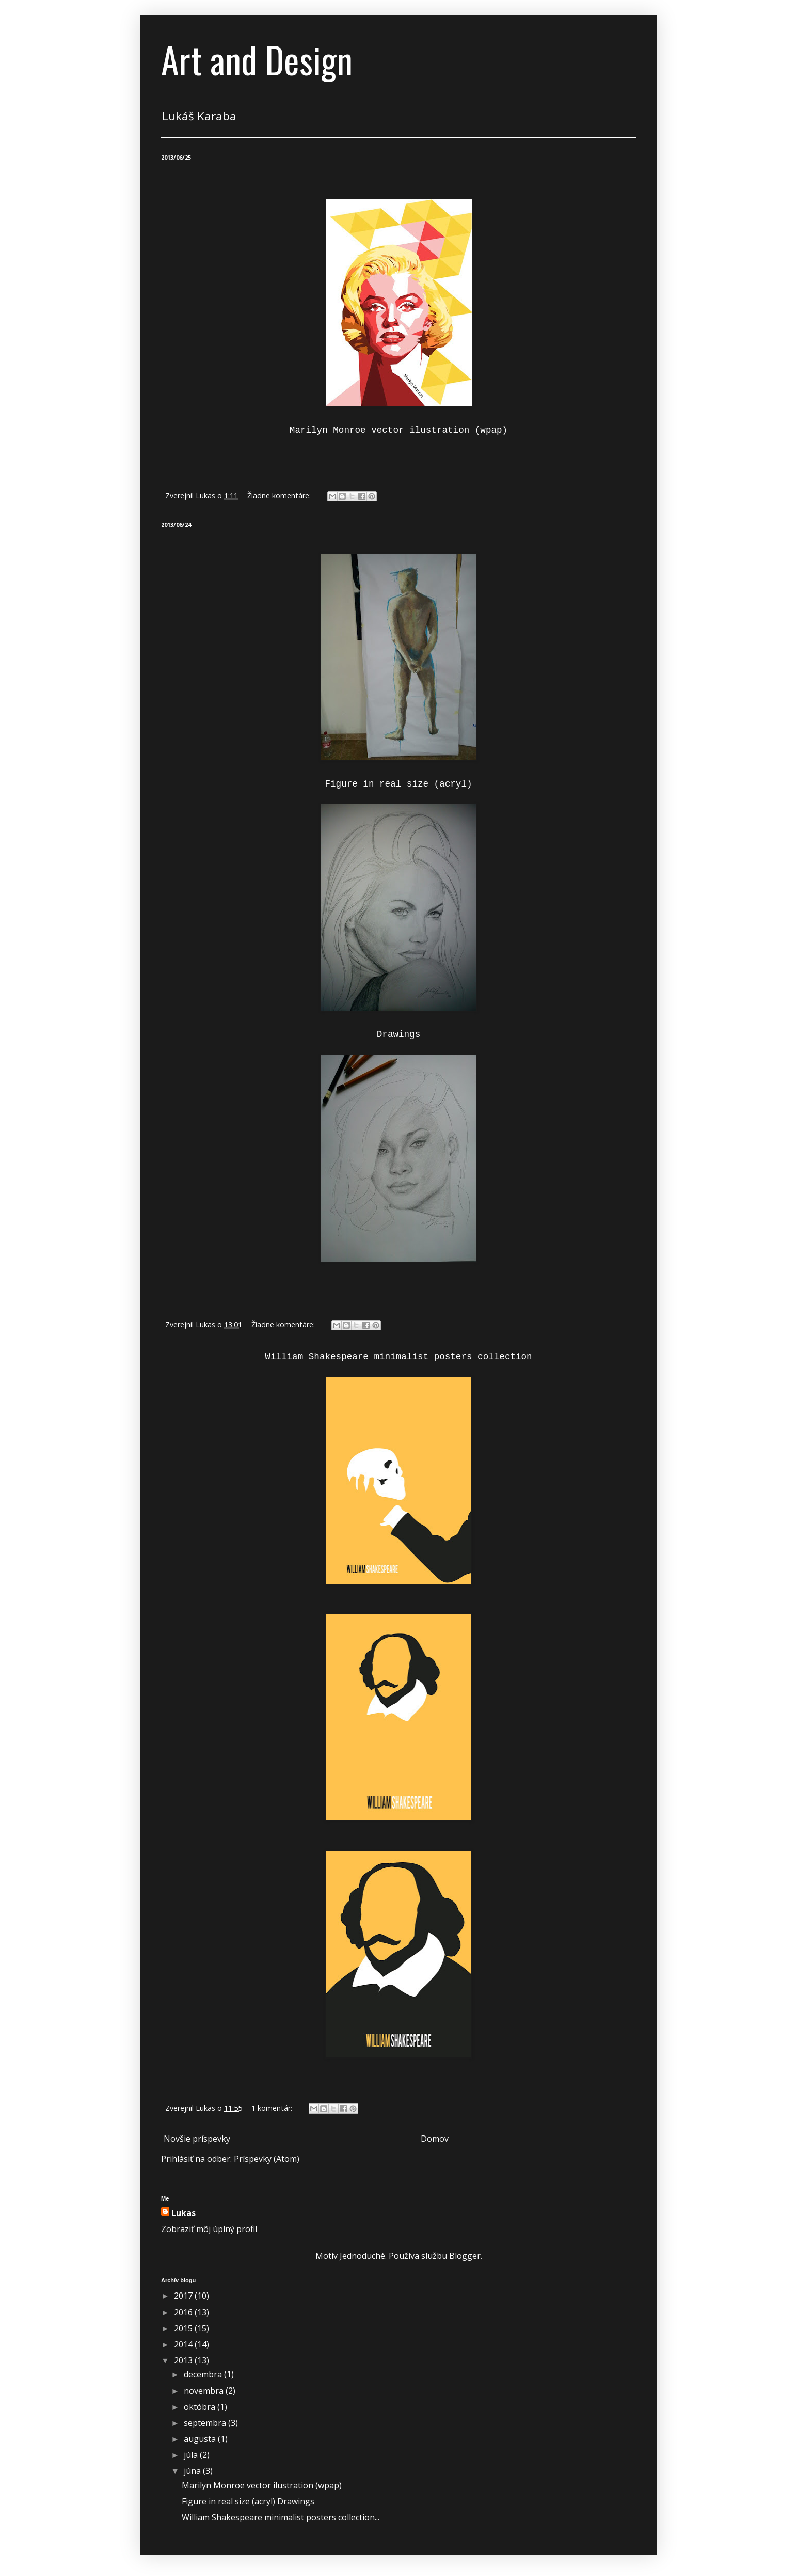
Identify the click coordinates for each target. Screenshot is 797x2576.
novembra (205, 2390)
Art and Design (257, 59)
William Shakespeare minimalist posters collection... (280, 2517)
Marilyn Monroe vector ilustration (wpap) (262, 2485)
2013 (184, 2360)
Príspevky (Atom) (266, 2158)
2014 (184, 2344)
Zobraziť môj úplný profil (209, 2229)
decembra (204, 2374)
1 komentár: (272, 2108)
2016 (184, 2312)
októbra (200, 2406)
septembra (206, 2422)
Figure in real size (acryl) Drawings (248, 2501)
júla (192, 2454)
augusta (201, 2438)
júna (193, 2470)
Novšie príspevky (197, 2138)
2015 (184, 2328)
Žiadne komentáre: (280, 495)
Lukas (183, 2213)
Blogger (465, 2255)
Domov (435, 2138)
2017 (184, 2295)
